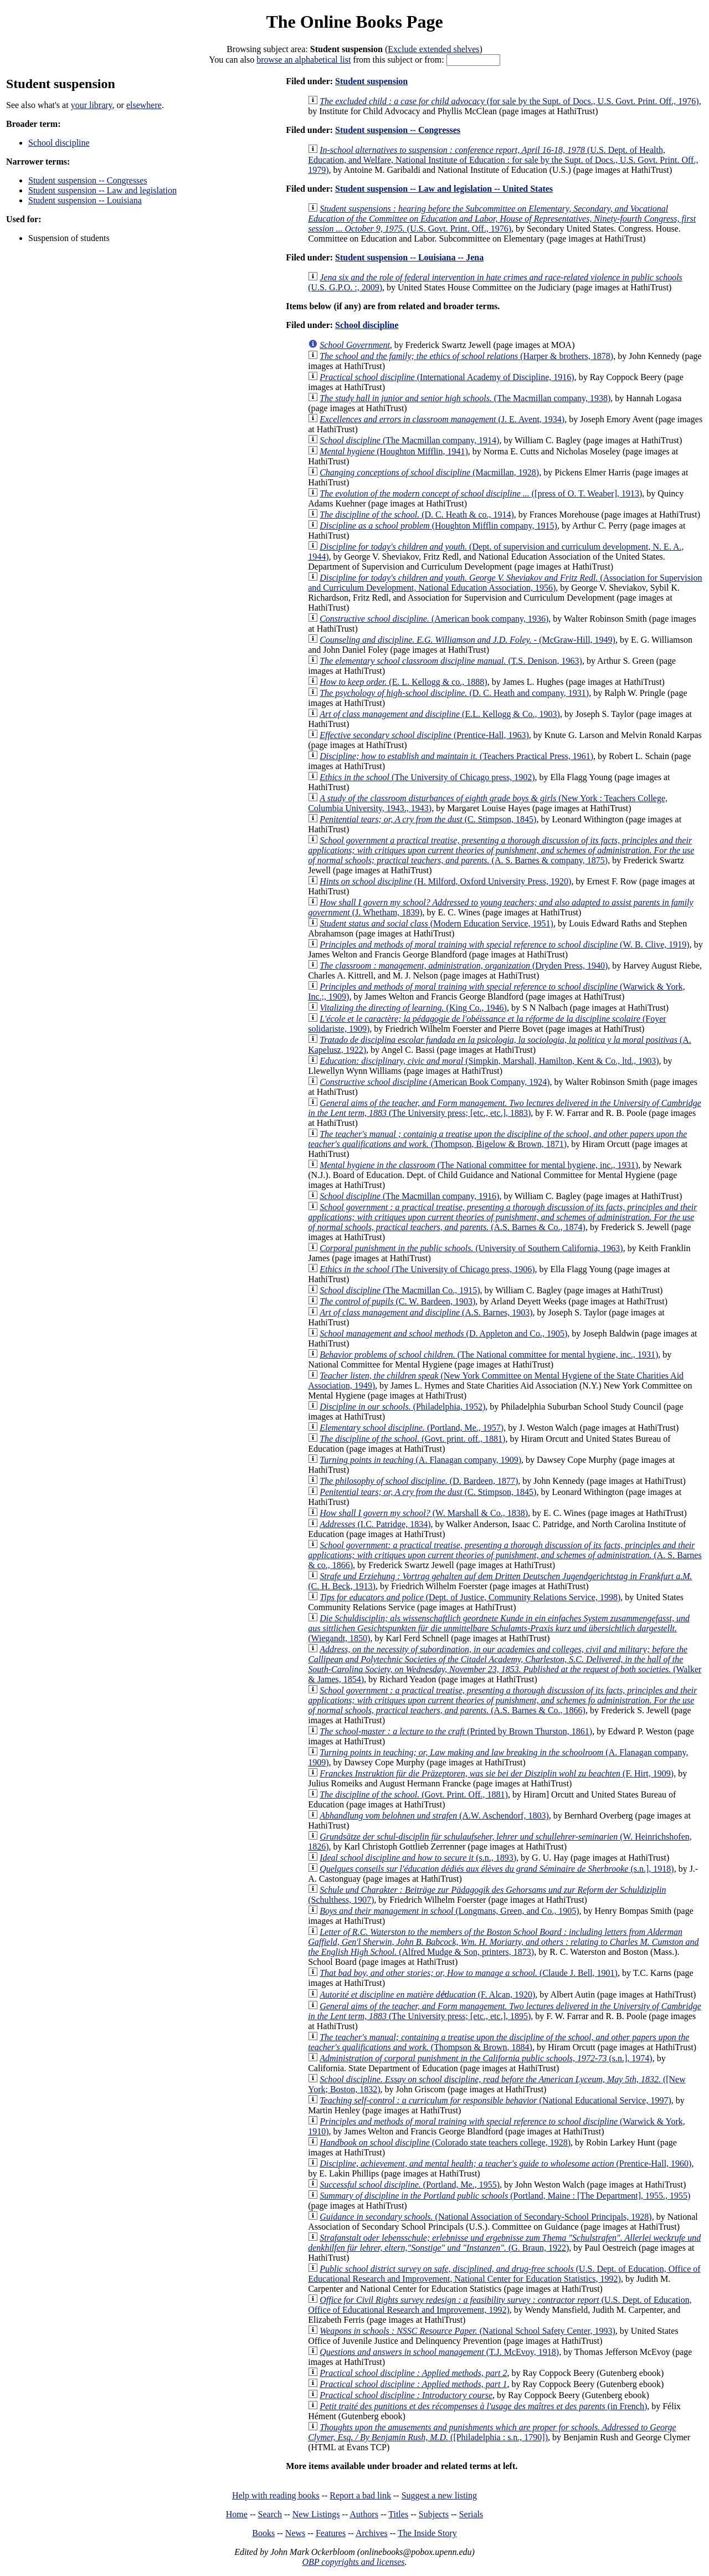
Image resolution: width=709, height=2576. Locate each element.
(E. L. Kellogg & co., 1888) (403, 682)
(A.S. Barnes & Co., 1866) (502, 1700)
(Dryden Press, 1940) (464, 965)
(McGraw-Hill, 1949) (467, 639)
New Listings (316, 2514)
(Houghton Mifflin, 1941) (394, 451)
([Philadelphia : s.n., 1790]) (492, 2432)
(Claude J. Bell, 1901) (469, 1973)
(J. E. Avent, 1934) (442, 419)
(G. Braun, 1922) (504, 2242)
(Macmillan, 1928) (429, 472)
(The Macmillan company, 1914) (409, 440)
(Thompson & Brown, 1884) (498, 2042)
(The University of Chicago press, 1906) (427, 1269)
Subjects (434, 2514)
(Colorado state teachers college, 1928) (445, 2142)
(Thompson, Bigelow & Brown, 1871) (497, 1139)
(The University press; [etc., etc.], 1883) (504, 1108)
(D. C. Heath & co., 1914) (417, 514)
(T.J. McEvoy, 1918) (439, 2352)
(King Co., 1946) (413, 1007)
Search (270, 2514)
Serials (471, 2514)
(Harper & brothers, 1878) (466, 356)
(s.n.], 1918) (497, 1868)
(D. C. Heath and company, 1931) (454, 693)
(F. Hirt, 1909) (497, 1773)
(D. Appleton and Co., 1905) (443, 1333)
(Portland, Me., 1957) (412, 1427)
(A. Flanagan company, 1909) (420, 1459)
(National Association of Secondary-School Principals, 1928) (485, 2216)
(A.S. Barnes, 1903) (426, 1312)
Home (237, 2514)
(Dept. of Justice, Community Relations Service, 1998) (470, 1597)
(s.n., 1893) (418, 1857)
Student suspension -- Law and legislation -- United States (444, 188)
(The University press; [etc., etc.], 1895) (504, 2011)
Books (263, 2533)
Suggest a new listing (439, 2495)
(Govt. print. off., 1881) (412, 1438)
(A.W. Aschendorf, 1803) (434, 1815)
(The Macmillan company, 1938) (465, 398)
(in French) (483, 2406)
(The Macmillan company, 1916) (409, 1196)
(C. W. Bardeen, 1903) (397, 1301)
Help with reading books (276, 2495)
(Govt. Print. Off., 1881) (414, 1794)
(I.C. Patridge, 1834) (375, 1524)
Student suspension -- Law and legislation (102, 190)
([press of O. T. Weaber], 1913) (481, 493)
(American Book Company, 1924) (434, 1082)
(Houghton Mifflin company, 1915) (438, 525)
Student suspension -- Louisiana (85, 200)
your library (91, 105)
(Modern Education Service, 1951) (436, 923)
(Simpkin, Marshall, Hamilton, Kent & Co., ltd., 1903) (489, 1061)
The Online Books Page (354, 22)
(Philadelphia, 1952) (402, 1406)
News (295, 2533)
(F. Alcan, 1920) (427, 1994)
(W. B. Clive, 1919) (504, 944)
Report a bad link (360, 2495)
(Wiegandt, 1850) (499, 1628)
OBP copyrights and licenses (353, 2562)
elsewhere (144, 105)
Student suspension (371, 81)
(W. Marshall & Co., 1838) (424, 1513)
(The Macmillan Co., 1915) (400, 1290)
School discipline (59, 142)
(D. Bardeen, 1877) (419, 1481)
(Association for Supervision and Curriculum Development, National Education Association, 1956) (505, 582)
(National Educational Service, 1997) (495, 2100)
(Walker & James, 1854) (504, 1664)
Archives (372, 2533)
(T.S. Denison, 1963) (451, 660)
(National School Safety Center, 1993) (467, 2331)
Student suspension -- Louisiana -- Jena (409, 257)
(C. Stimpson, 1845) (428, 819)
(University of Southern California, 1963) (471, 1248)
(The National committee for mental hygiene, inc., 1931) (479, 1165)
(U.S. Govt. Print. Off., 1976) (502, 218)
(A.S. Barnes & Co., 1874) (502, 1217)
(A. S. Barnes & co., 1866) (504, 1555)
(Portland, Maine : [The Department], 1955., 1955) (505, 2195)
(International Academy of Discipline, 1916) (447, 377)
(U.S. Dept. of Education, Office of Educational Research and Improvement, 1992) (500, 2304)
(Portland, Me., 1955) (410, 2184)
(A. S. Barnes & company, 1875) (501, 850)
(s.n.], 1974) (486, 2058)
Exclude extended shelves (433, 49)
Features (331, 2533)
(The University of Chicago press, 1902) (427, 777)
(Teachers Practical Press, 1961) (456, 756)
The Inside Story (427, 2533)
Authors (364, 2514)
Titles (398, 2514)
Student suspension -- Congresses (87, 180)
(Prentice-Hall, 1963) (424, 735)
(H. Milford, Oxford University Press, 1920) (445, 881)
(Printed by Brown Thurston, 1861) (456, 1731)
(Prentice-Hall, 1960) (505, 2163)
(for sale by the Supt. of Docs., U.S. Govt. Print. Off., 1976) (509, 101)
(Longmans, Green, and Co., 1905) (449, 1911)
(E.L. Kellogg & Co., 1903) (440, 714)
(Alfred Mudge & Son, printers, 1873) (503, 1942)
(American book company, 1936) (434, 618)
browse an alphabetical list (303, 59)
